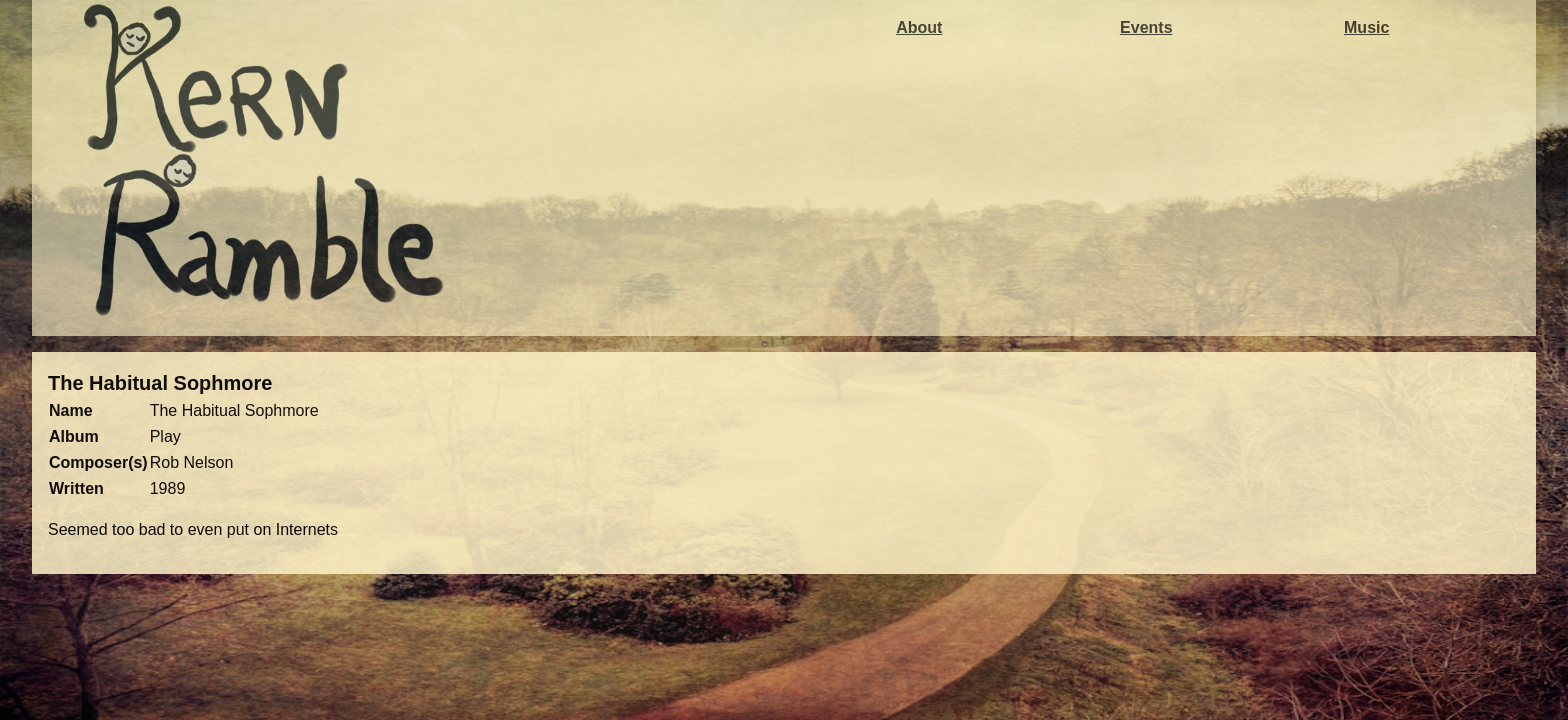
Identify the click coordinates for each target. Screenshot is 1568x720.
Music (1366, 27)
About (919, 27)
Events (1146, 27)
